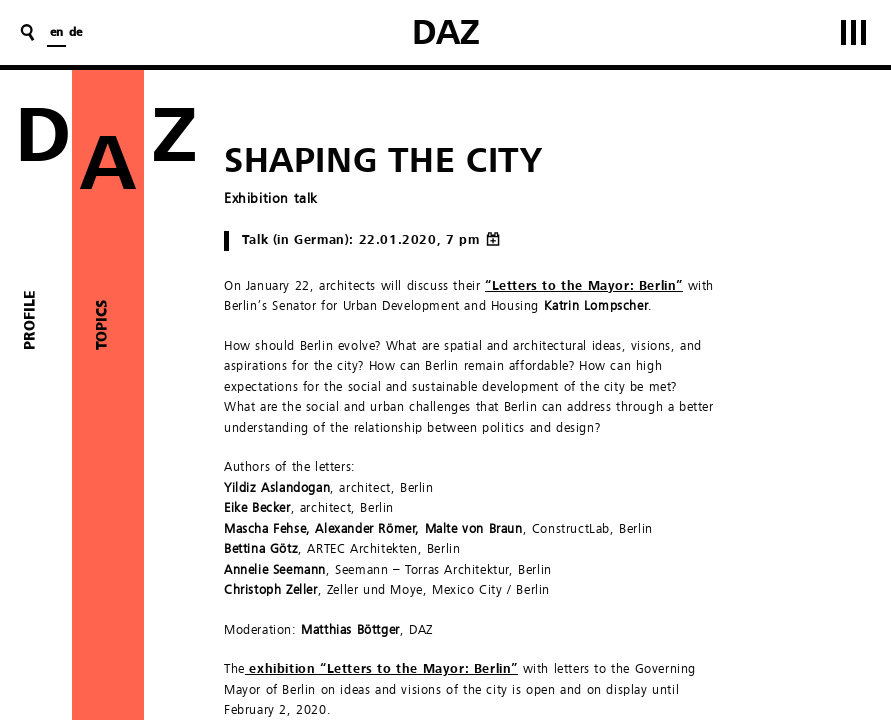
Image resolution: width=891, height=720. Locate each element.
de (75, 33)
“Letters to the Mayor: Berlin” (584, 286)
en (56, 33)
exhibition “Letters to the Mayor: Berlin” (381, 669)
